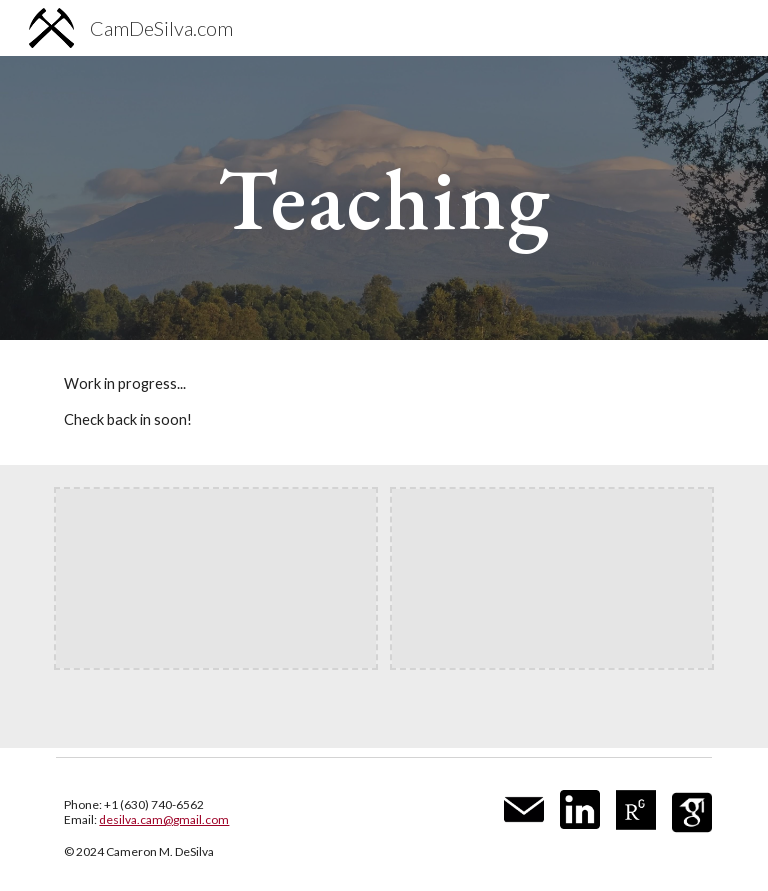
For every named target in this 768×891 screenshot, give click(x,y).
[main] (383, 197)
